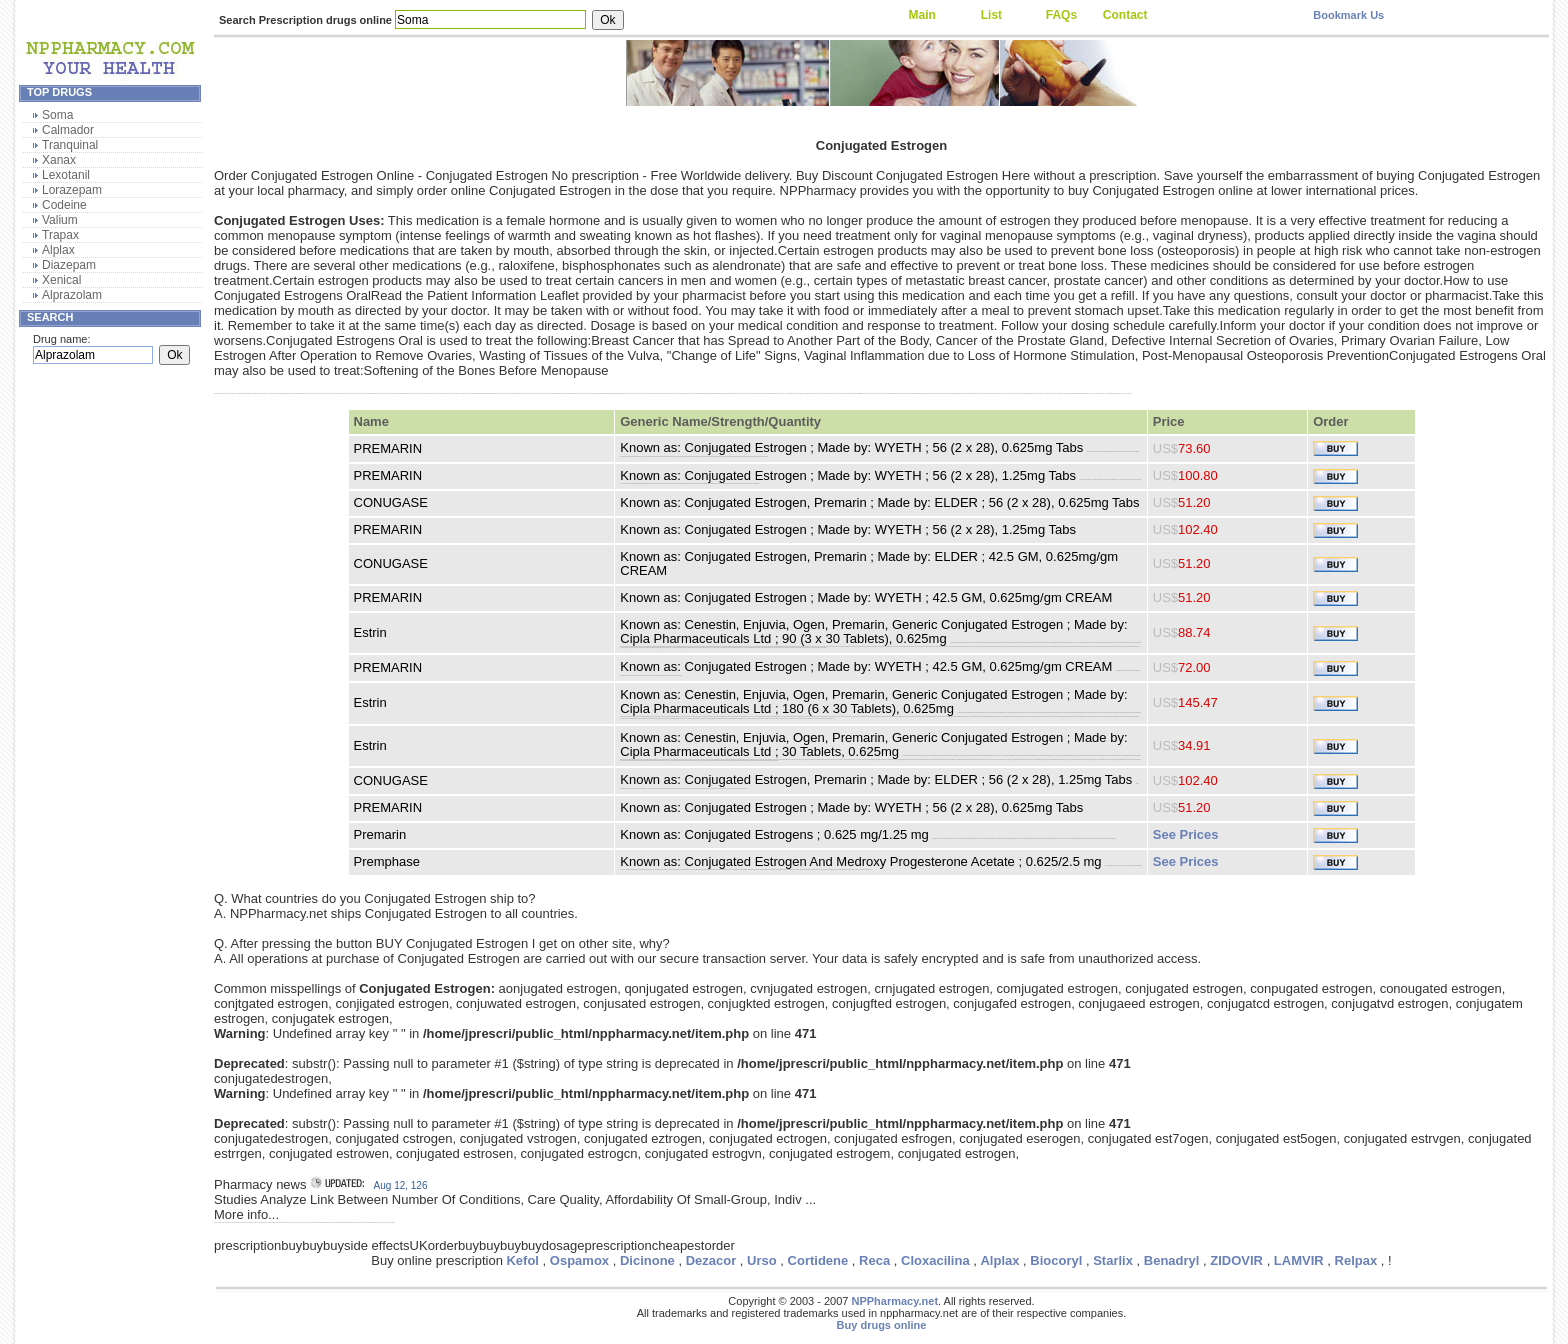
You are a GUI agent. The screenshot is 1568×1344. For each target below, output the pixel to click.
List (991, 15)
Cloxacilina (935, 1260)
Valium (60, 220)
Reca (874, 1260)
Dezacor (711, 1260)
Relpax (1356, 1260)
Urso (762, 1260)
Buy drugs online (882, 1325)
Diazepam (69, 265)
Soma (57, 115)
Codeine (64, 205)
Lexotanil (66, 175)
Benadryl (1172, 1260)
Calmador (68, 130)
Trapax (60, 235)
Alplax (58, 250)
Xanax (59, 160)
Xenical (61, 280)
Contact (1125, 15)
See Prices (1186, 834)
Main (921, 15)
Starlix (1113, 1260)
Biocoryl (1056, 1260)
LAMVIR (1299, 1260)
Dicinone (647, 1260)
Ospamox (579, 1260)
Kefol (522, 1260)
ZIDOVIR (1236, 1260)
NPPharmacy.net (894, 1301)
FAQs (1061, 15)
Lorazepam (72, 190)
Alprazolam (72, 295)
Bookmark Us (1348, 15)
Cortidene (818, 1260)
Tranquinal (70, 145)
